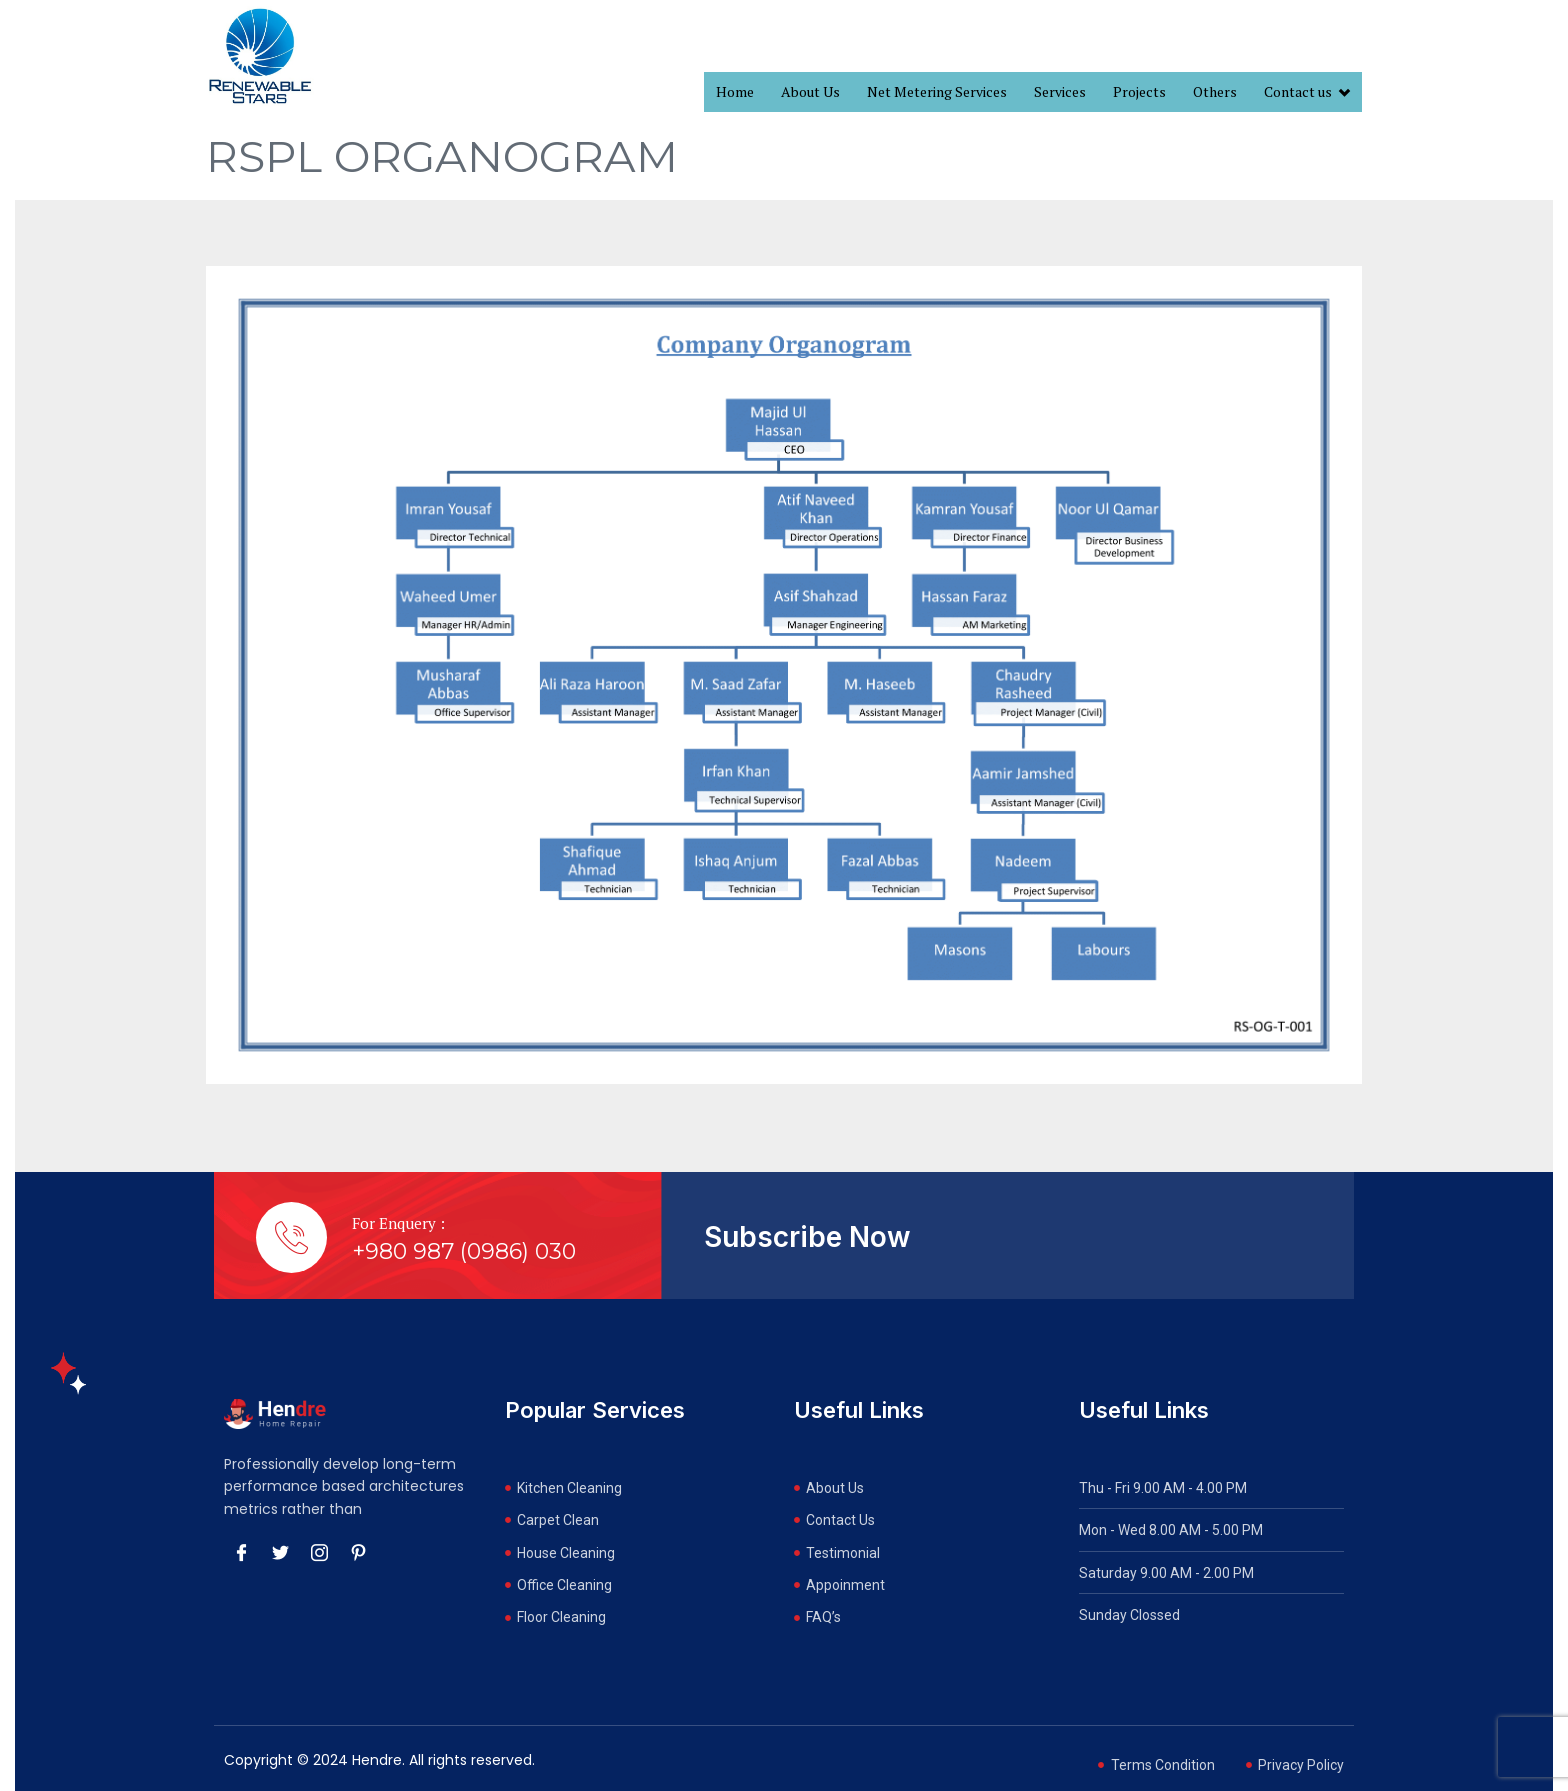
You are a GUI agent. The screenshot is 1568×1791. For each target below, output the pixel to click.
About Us (810, 91)
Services (1060, 91)
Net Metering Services (937, 91)
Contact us (1307, 92)
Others (1215, 91)
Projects (1139, 91)
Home (735, 91)
